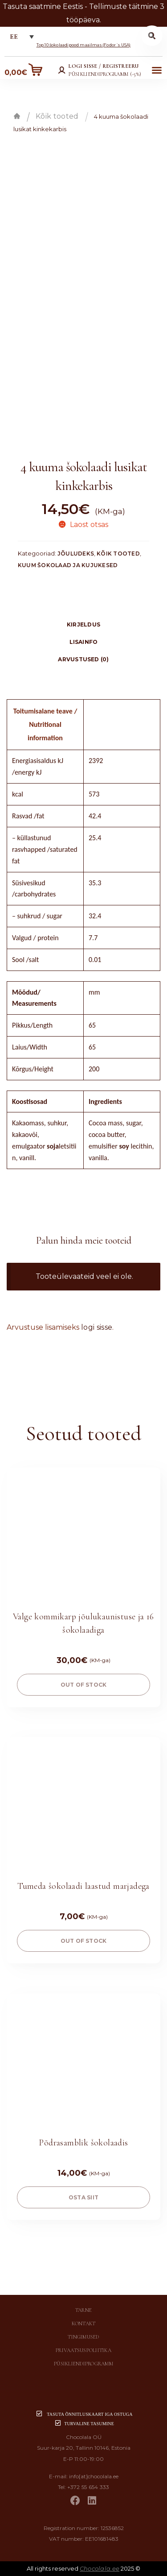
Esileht (16, 116)
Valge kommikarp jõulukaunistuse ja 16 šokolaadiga (83, 1623)
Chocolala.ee (99, 2568)
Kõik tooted (57, 116)
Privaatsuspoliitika (83, 2350)
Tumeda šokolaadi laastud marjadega (83, 1886)
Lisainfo (83, 642)
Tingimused (83, 2337)
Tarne (83, 2310)
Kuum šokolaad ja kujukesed (68, 565)
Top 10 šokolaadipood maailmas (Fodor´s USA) (84, 44)
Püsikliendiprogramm (83, 2363)
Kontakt (84, 2323)
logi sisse (96, 1327)
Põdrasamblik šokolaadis (83, 2142)
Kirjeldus (83, 624)
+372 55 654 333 (88, 2487)
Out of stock (84, 1684)
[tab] (83, 624)
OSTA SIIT (83, 2197)
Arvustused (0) (83, 659)
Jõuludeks (75, 553)
